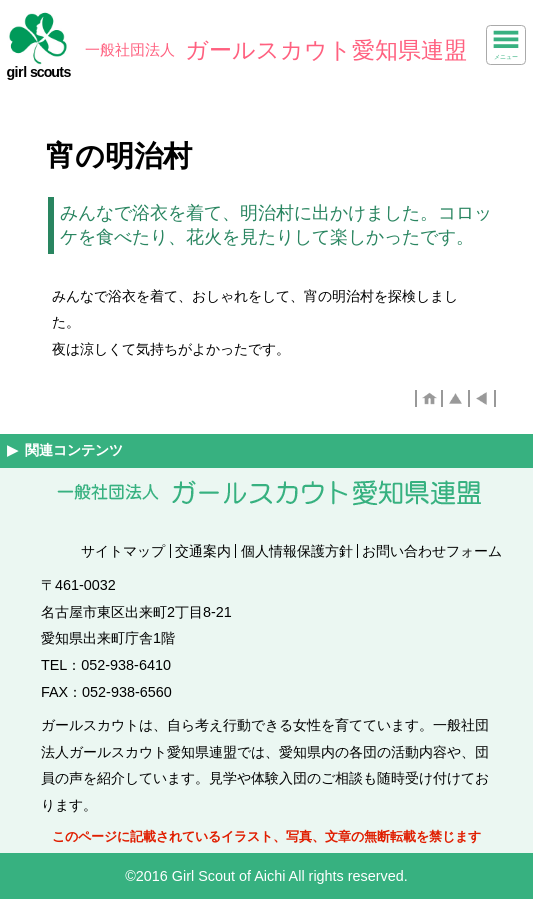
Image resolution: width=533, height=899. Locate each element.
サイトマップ (123, 551)
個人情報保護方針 (297, 551)
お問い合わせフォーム (432, 551)
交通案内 (203, 551)
